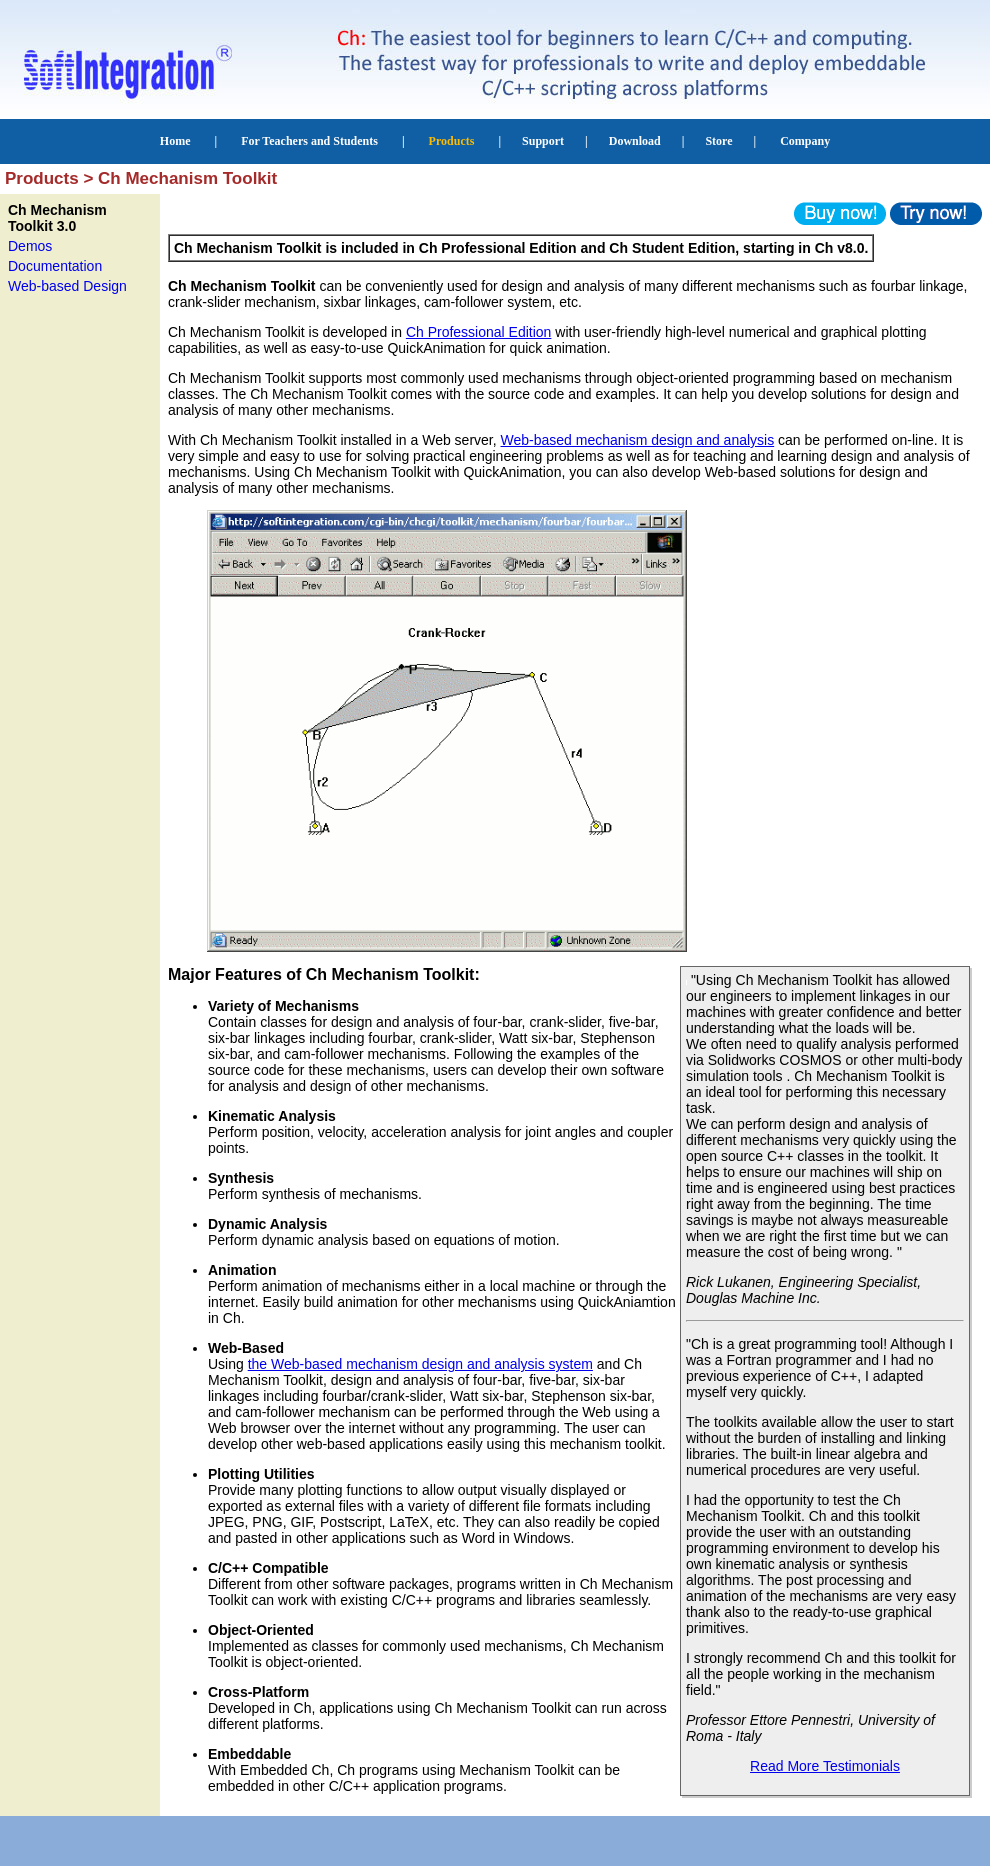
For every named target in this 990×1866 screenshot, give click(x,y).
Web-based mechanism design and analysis (638, 440)
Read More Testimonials (825, 1766)
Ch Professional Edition (479, 332)
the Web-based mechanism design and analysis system (420, 1364)
